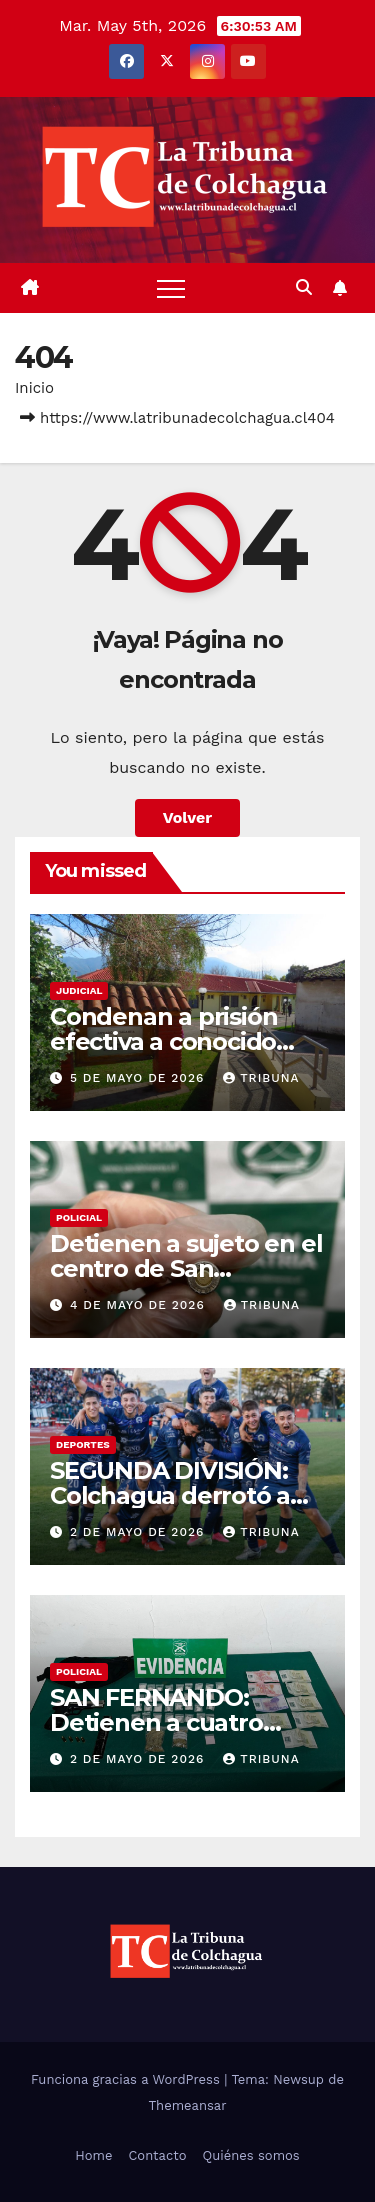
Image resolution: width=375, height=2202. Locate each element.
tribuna (261, 1078)
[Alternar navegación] (171, 288)
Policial (79, 1217)
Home (93, 2155)
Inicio (34, 388)
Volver (188, 817)
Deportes (83, 1444)
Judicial (79, 990)
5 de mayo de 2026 (139, 1078)
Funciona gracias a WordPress (127, 2079)
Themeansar (188, 2105)
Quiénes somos (250, 2155)
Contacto (157, 2155)
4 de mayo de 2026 (140, 1305)
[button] (304, 287)
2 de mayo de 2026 (139, 1532)
